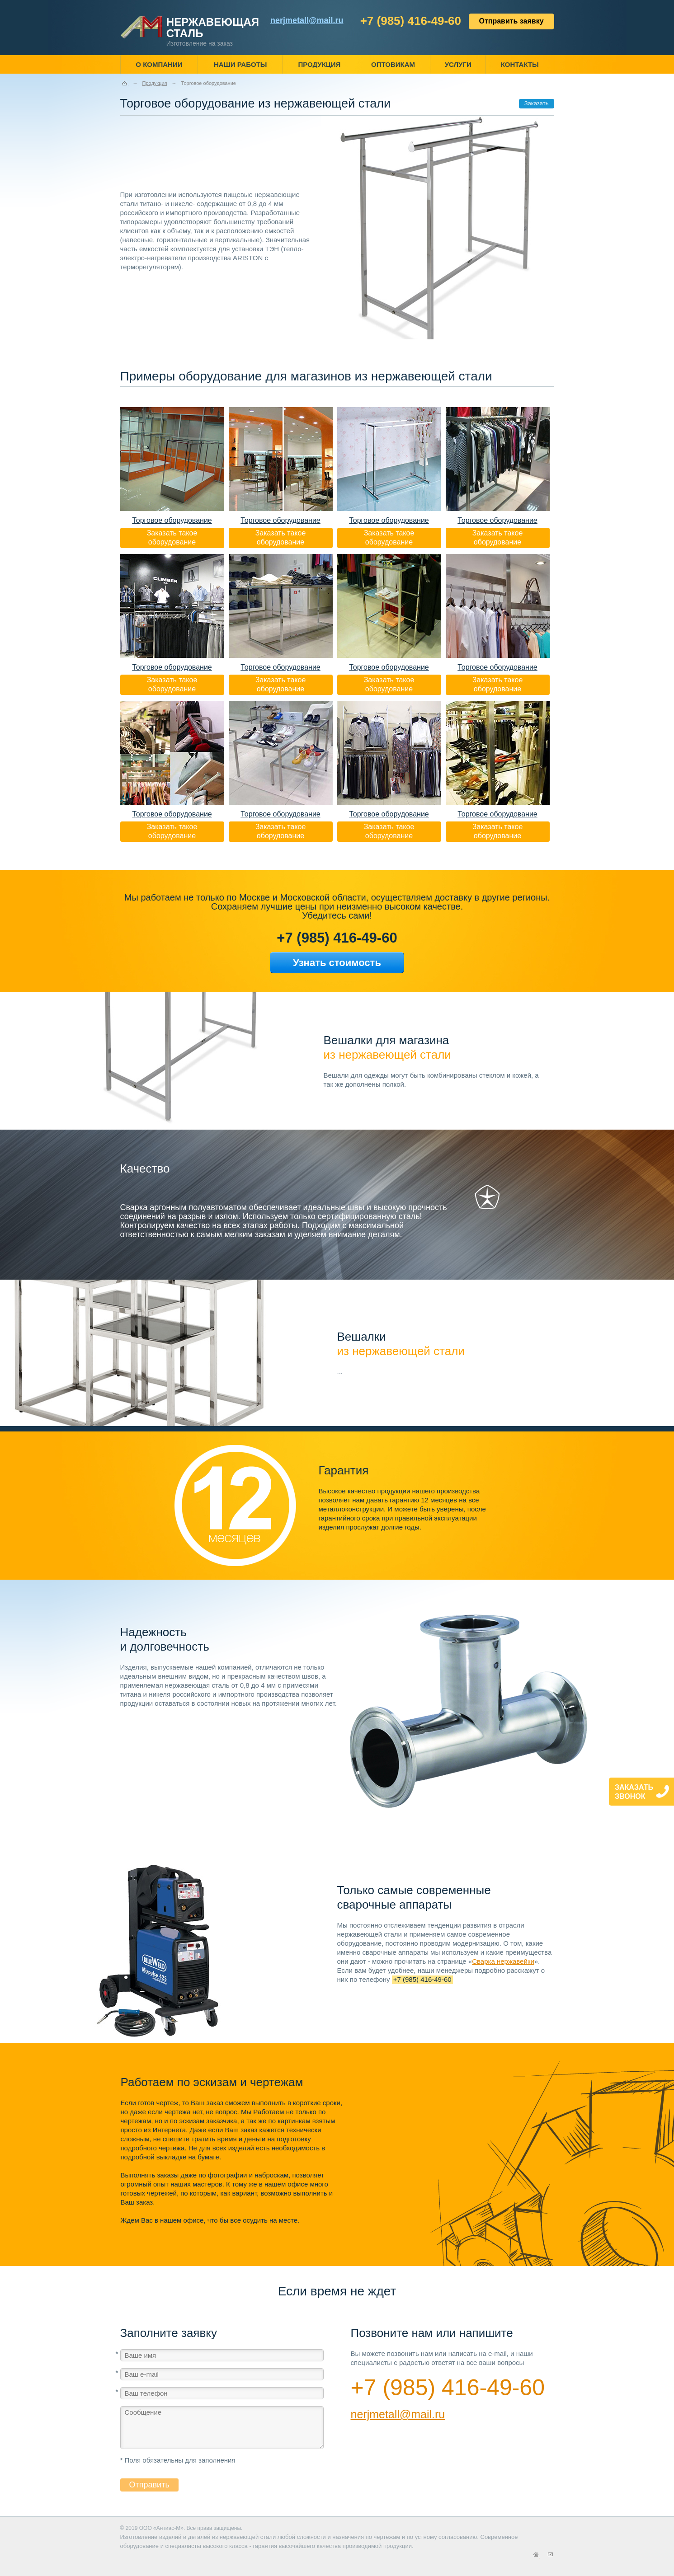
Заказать (536, 103)
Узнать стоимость (337, 962)
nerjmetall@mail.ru (398, 2414)
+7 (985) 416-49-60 (410, 21)
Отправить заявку (511, 21)
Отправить (149, 2484)
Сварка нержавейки (503, 1961)
